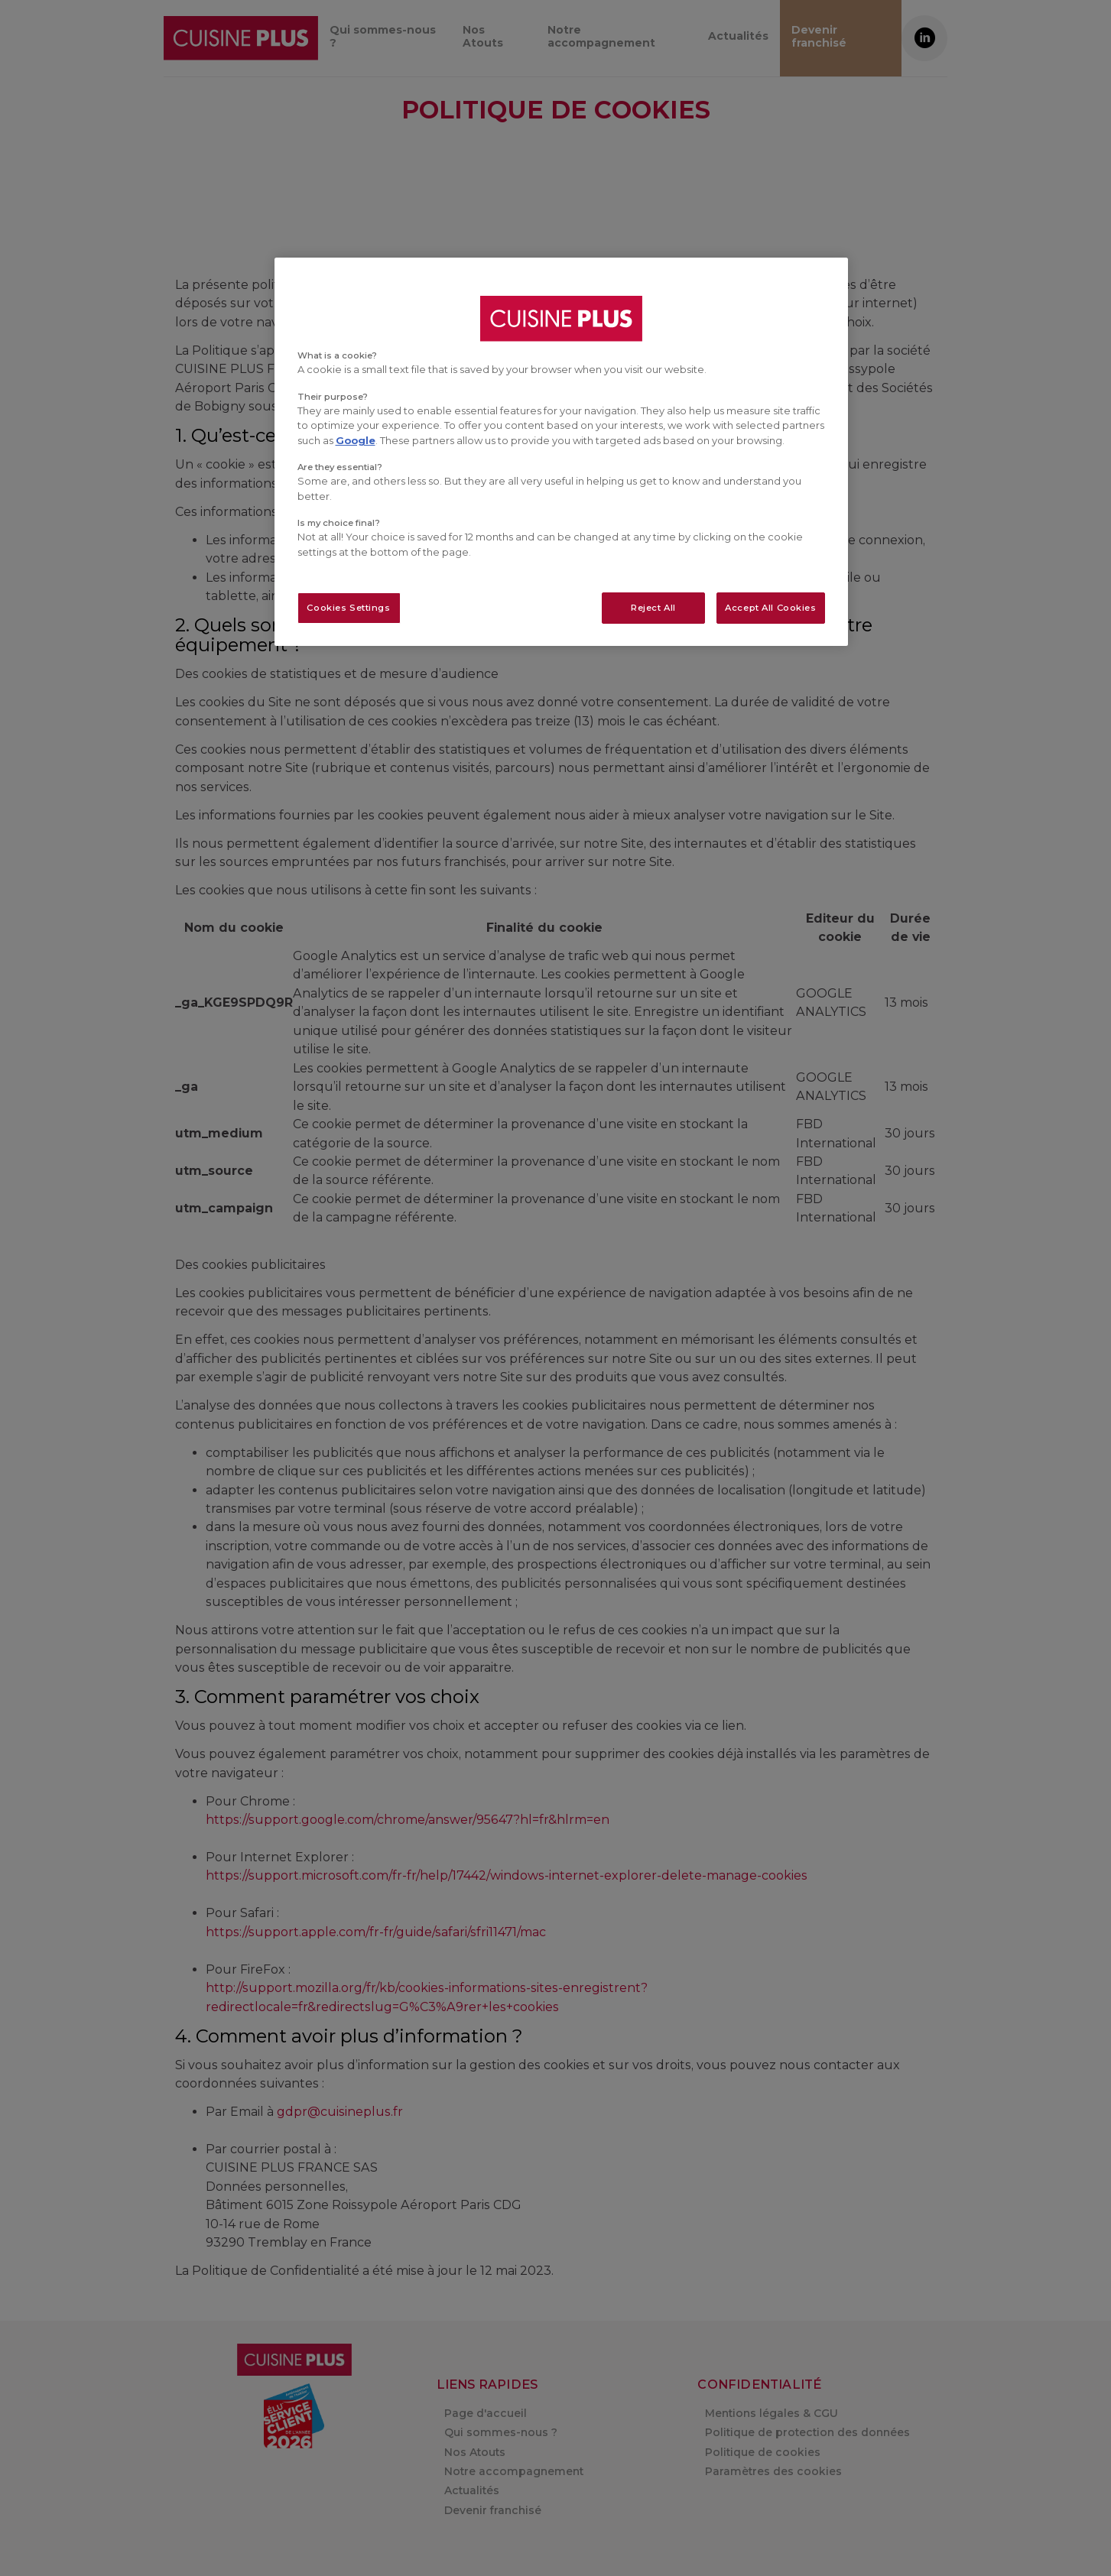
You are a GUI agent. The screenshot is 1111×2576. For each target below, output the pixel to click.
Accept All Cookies (770, 607)
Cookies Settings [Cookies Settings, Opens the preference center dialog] (348, 607)
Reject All (653, 607)
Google (355, 440)
